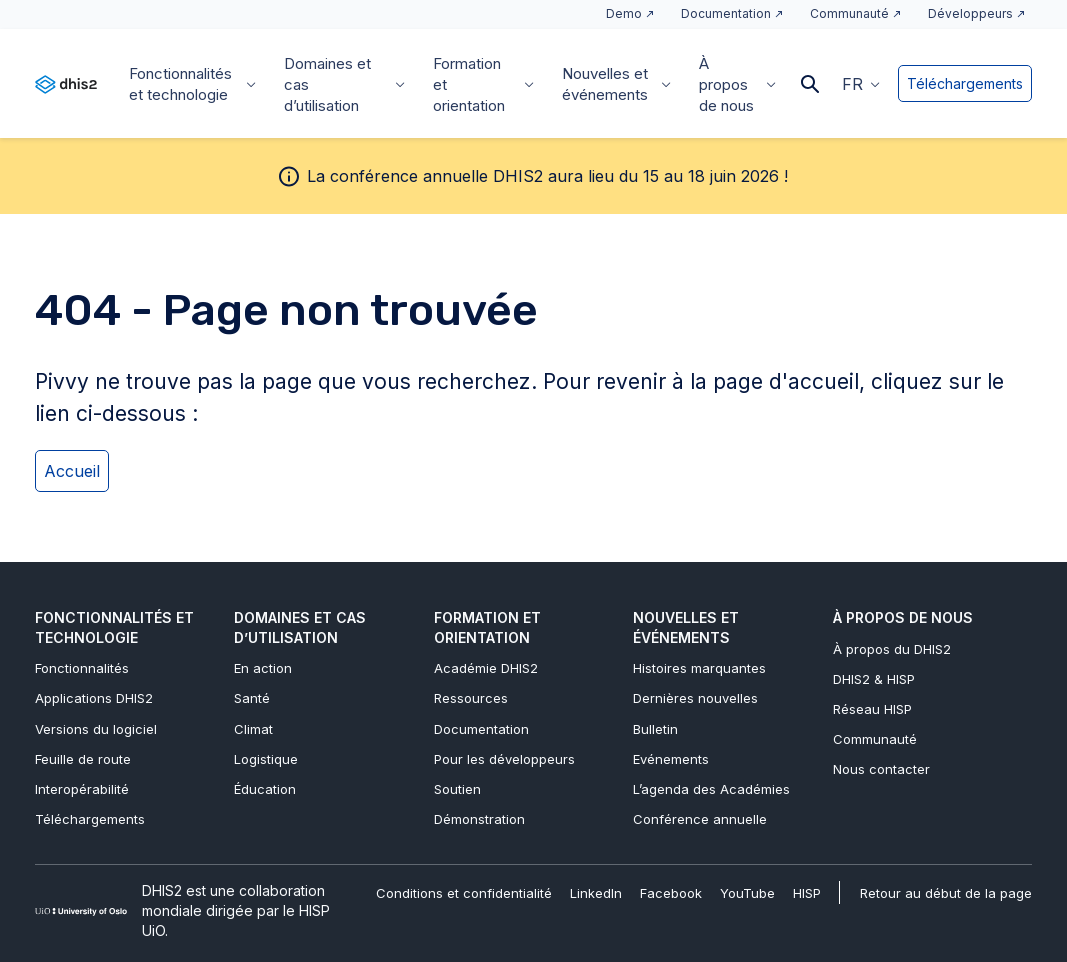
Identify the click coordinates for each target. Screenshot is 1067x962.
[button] (861, 83)
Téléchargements (965, 83)
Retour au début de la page (946, 893)
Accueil (72, 471)
